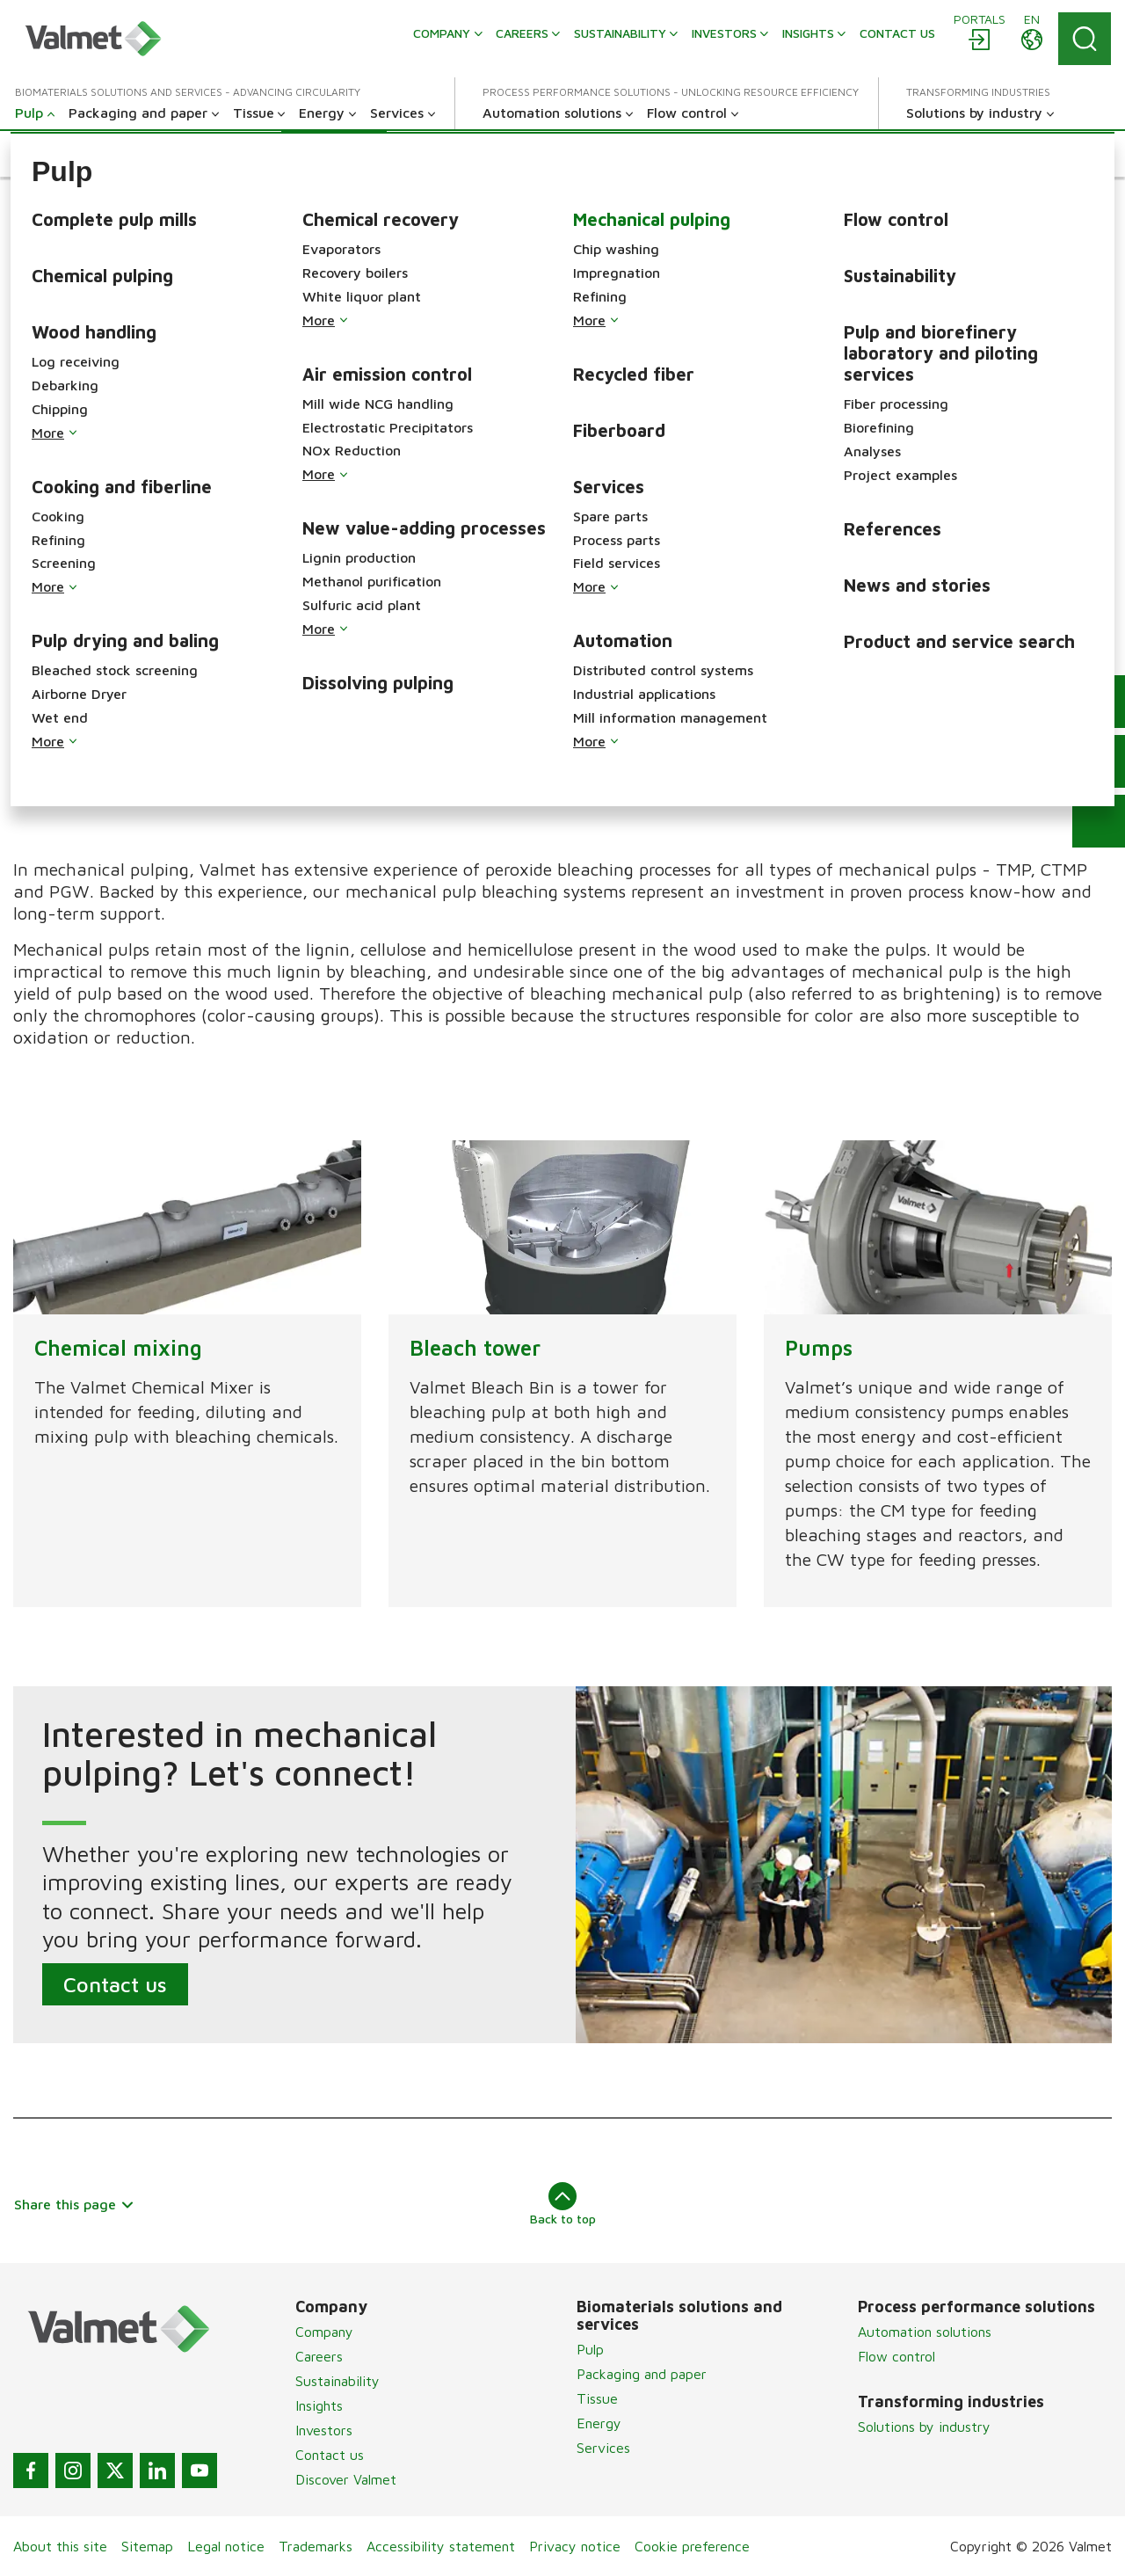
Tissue (597, 2398)
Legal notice (226, 2546)
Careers (319, 2356)
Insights (319, 2405)
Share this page (74, 2204)
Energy (599, 2423)
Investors (323, 2430)
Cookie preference (692, 2546)
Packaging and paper (642, 2374)
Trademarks (315, 2546)
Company (324, 2332)
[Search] (1084, 38)
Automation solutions (924, 2332)
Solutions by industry (924, 2426)
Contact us (115, 1983)
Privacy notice (575, 2546)
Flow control (896, 2356)
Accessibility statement (441, 2546)
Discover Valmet (345, 2479)
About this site (60, 2546)
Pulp (590, 2349)
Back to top (563, 2204)
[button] (55, 154)
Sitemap (147, 2546)
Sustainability (337, 2381)
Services (603, 2448)
